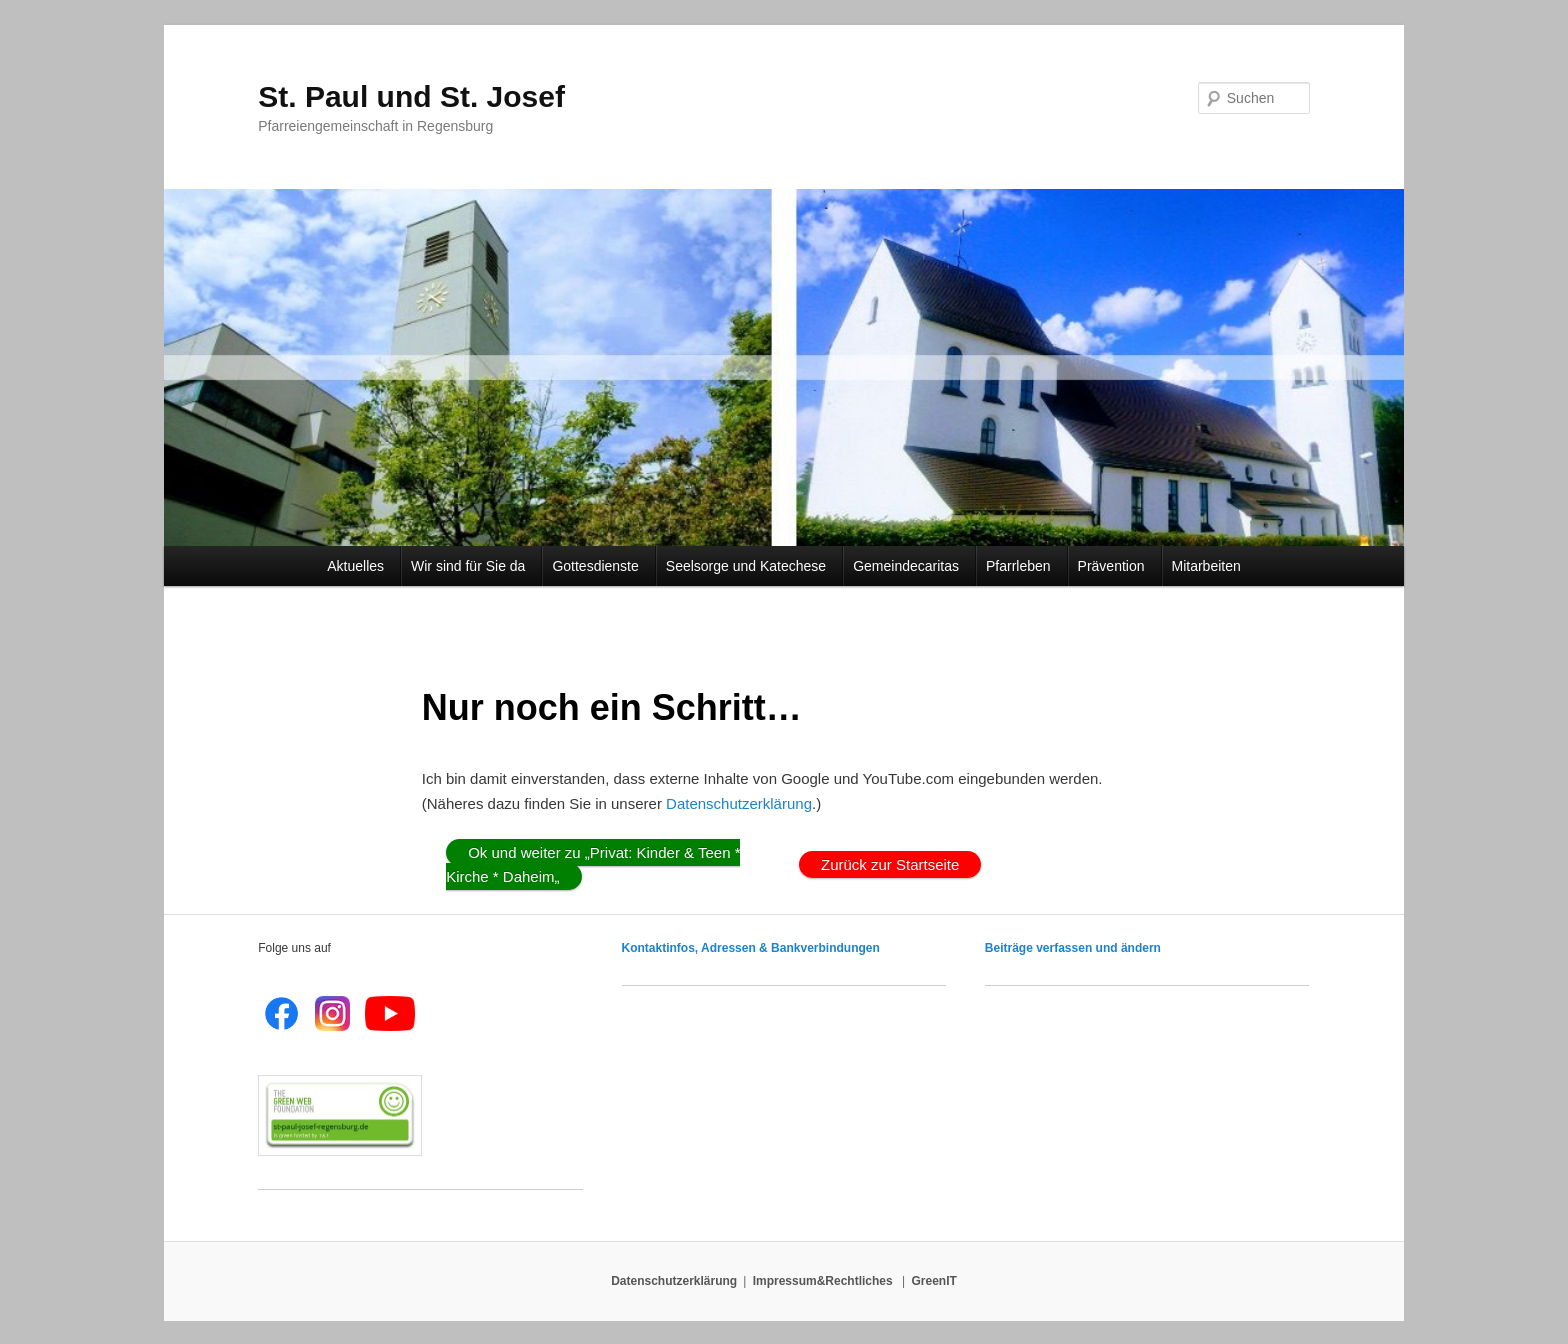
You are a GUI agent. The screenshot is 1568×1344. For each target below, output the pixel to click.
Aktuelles (358, 566)
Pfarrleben (1021, 566)
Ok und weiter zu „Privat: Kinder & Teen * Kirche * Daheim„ (593, 864)
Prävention (1114, 566)
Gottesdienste (598, 566)
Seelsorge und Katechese (749, 566)
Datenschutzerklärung (739, 803)
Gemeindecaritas (909, 566)
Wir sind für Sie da (471, 566)
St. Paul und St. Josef (411, 96)
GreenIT (934, 1281)
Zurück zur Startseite (890, 864)
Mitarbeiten (1206, 566)
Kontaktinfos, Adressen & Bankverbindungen (751, 948)
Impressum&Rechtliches (824, 1281)
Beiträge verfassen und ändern (1073, 948)
